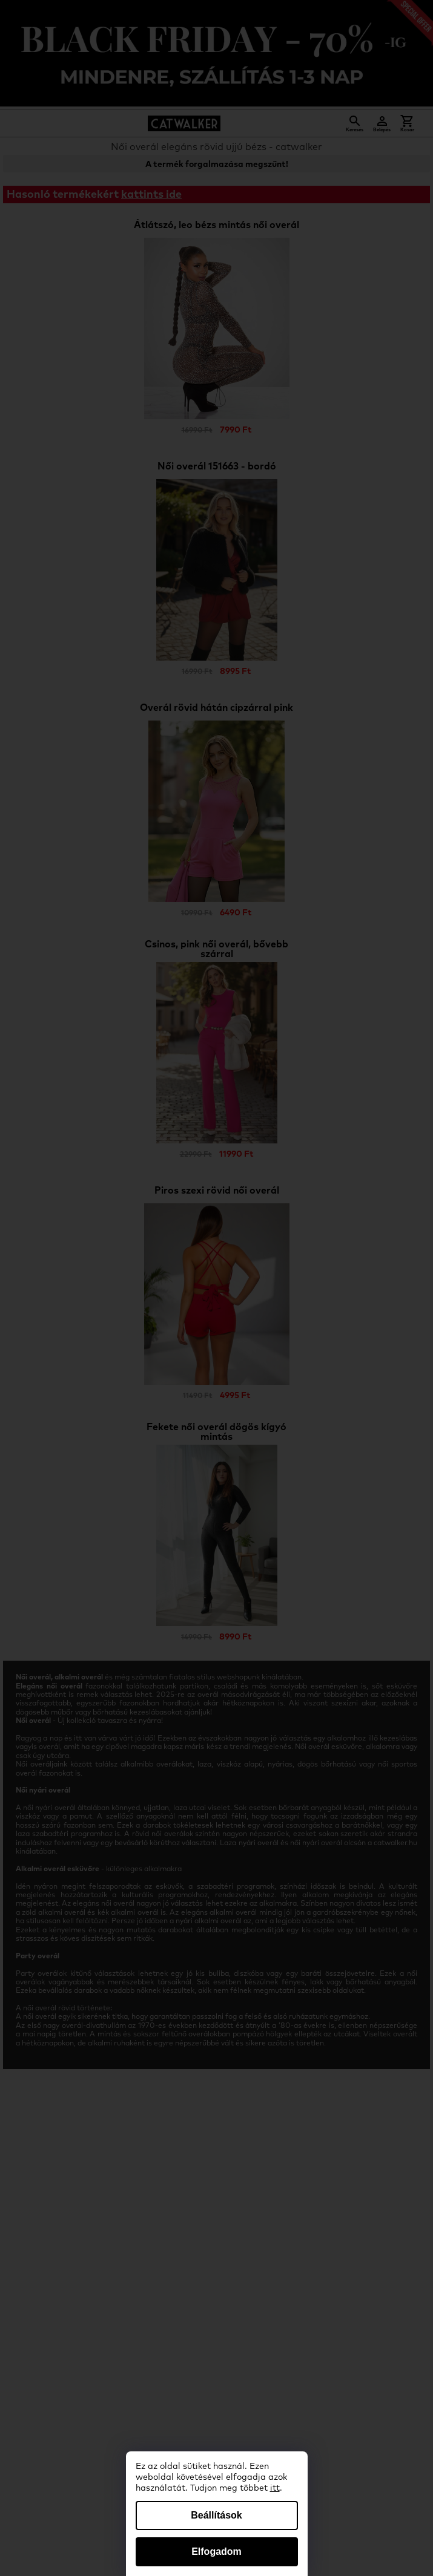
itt (275, 2488)
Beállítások (216, 2515)
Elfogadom (216, 2551)
